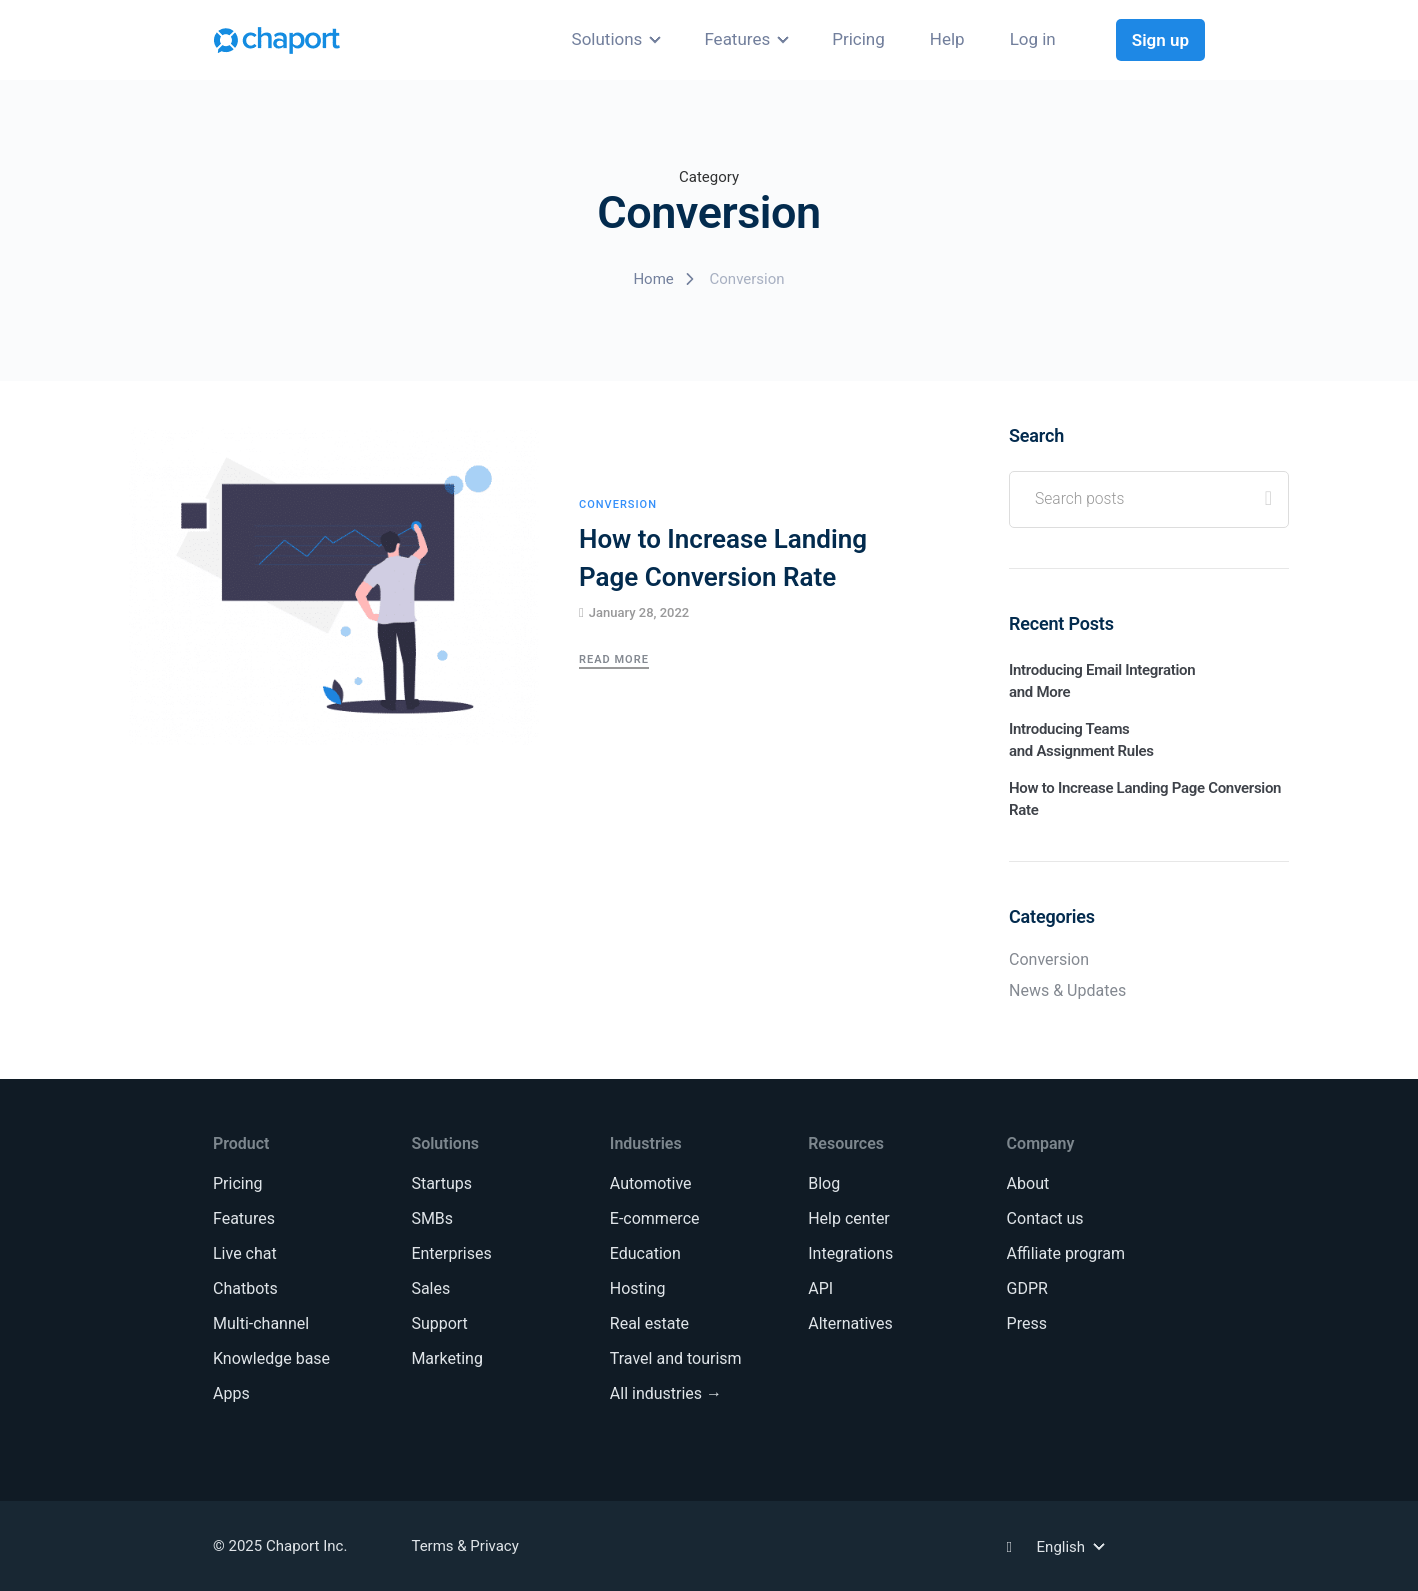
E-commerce (655, 1218)
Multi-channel (261, 1323)
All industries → (666, 1393)
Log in (1033, 39)
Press (1027, 1323)
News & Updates (1067, 991)
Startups (441, 1183)
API (820, 1288)
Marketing (446, 1358)
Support (439, 1323)
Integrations (850, 1253)
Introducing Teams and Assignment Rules (1081, 740)
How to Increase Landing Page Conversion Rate (723, 558)
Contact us (1045, 1218)
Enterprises (451, 1253)
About (1028, 1183)
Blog (824, 1183)
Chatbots (245, 1288)
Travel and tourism (676, 1358)
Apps (231, 1393)
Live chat (245, 1253)
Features (737, 39)
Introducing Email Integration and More (1102, 681)
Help (947, 39)
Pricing (858, 39)
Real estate (649, 1323)
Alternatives (850, 1323)
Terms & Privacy (464, 1546)
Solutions (607, 39)
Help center (849, 1218)
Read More (614, 659)
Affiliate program (1066, 1253)
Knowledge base (271, 1358)
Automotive (651, 1183)
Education (645, 1253)
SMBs (432, 1218)
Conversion (618, 504)
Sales (430, 1288)
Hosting (638, 1288)
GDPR (1027, 1288)
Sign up (1160, 40)
